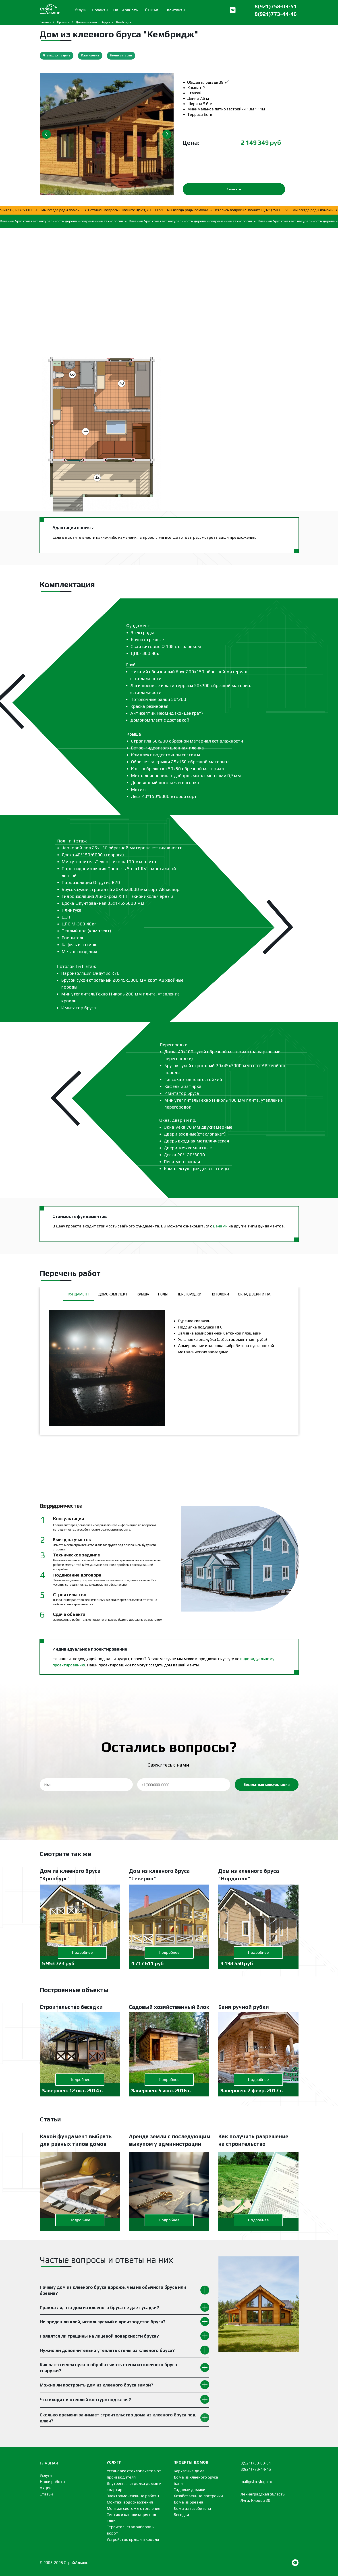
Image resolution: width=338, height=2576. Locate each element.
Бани (178, 2483)
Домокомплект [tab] (113, 1294)
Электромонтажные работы (133, 2495)
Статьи (46, 2494)
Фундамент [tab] (78, 1294)
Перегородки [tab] (188, 1294)
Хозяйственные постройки (198, 2495)
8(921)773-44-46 (276, 14)
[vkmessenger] (295, 2562)
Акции (46, 2487)
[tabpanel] (169, 1368)
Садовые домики (189, 2489)
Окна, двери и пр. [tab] (254, 1294)
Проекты (63, 22)
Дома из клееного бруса (93, 22)
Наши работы (52, 2481)
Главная (45, 22)
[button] (234, 189)
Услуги (46, 2475)
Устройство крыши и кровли (133, 2539)
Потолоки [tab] (219, 1294)
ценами (220, 1233)
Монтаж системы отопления (133, 2508)
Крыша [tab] (143, 1294)
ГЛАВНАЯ (49, 2463)
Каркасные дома (189, 2470)
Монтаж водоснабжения (130, 2502)
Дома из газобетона (192, 2508)
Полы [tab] (163, 1294)
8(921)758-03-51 (276, 6)
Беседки (181, 2514)
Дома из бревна (188, 2502)
